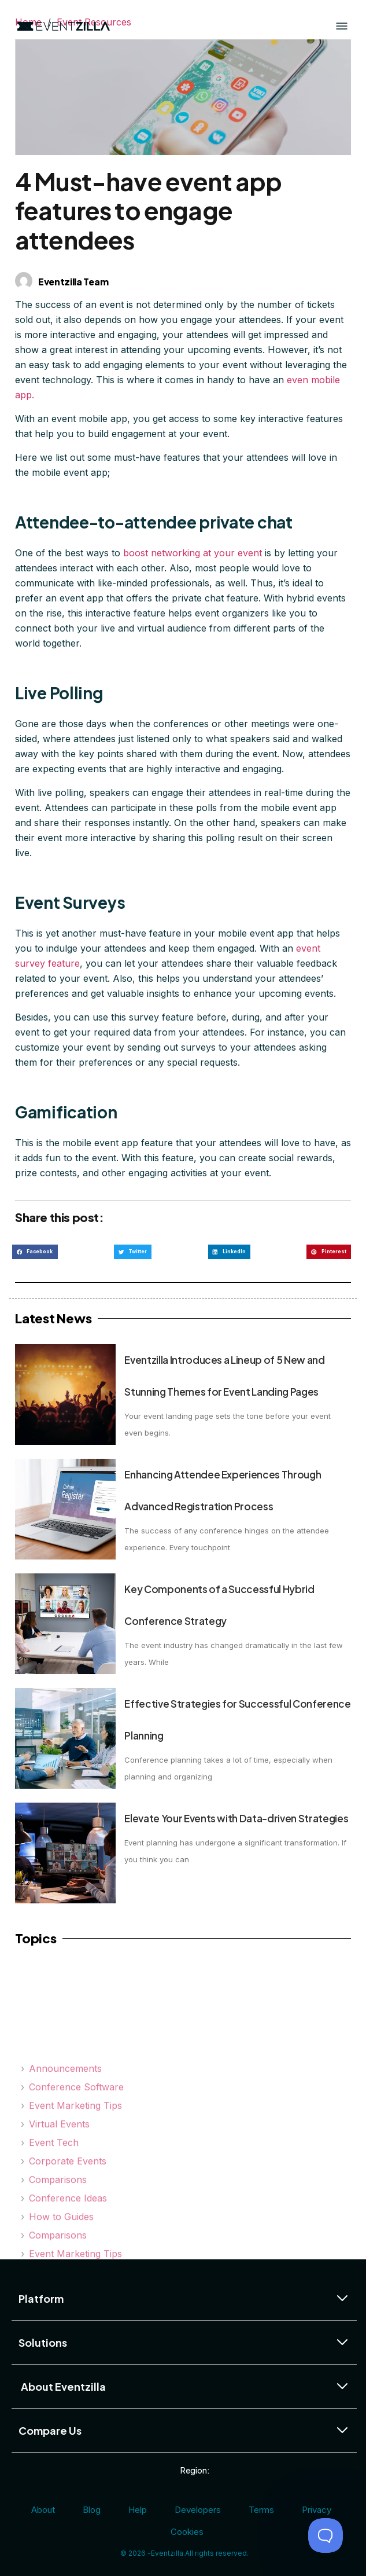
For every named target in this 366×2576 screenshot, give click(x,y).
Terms (261, 2509)
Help (137, 2509)
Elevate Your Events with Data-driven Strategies (236, 1818)
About (43, 2509)
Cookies (187, 2531)
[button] (35, 1252)
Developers (198, 2509)
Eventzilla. (168, 2553)
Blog (92, 2509)
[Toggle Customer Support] (325, 2535)
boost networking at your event (192, 553)
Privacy (316, 2509)
